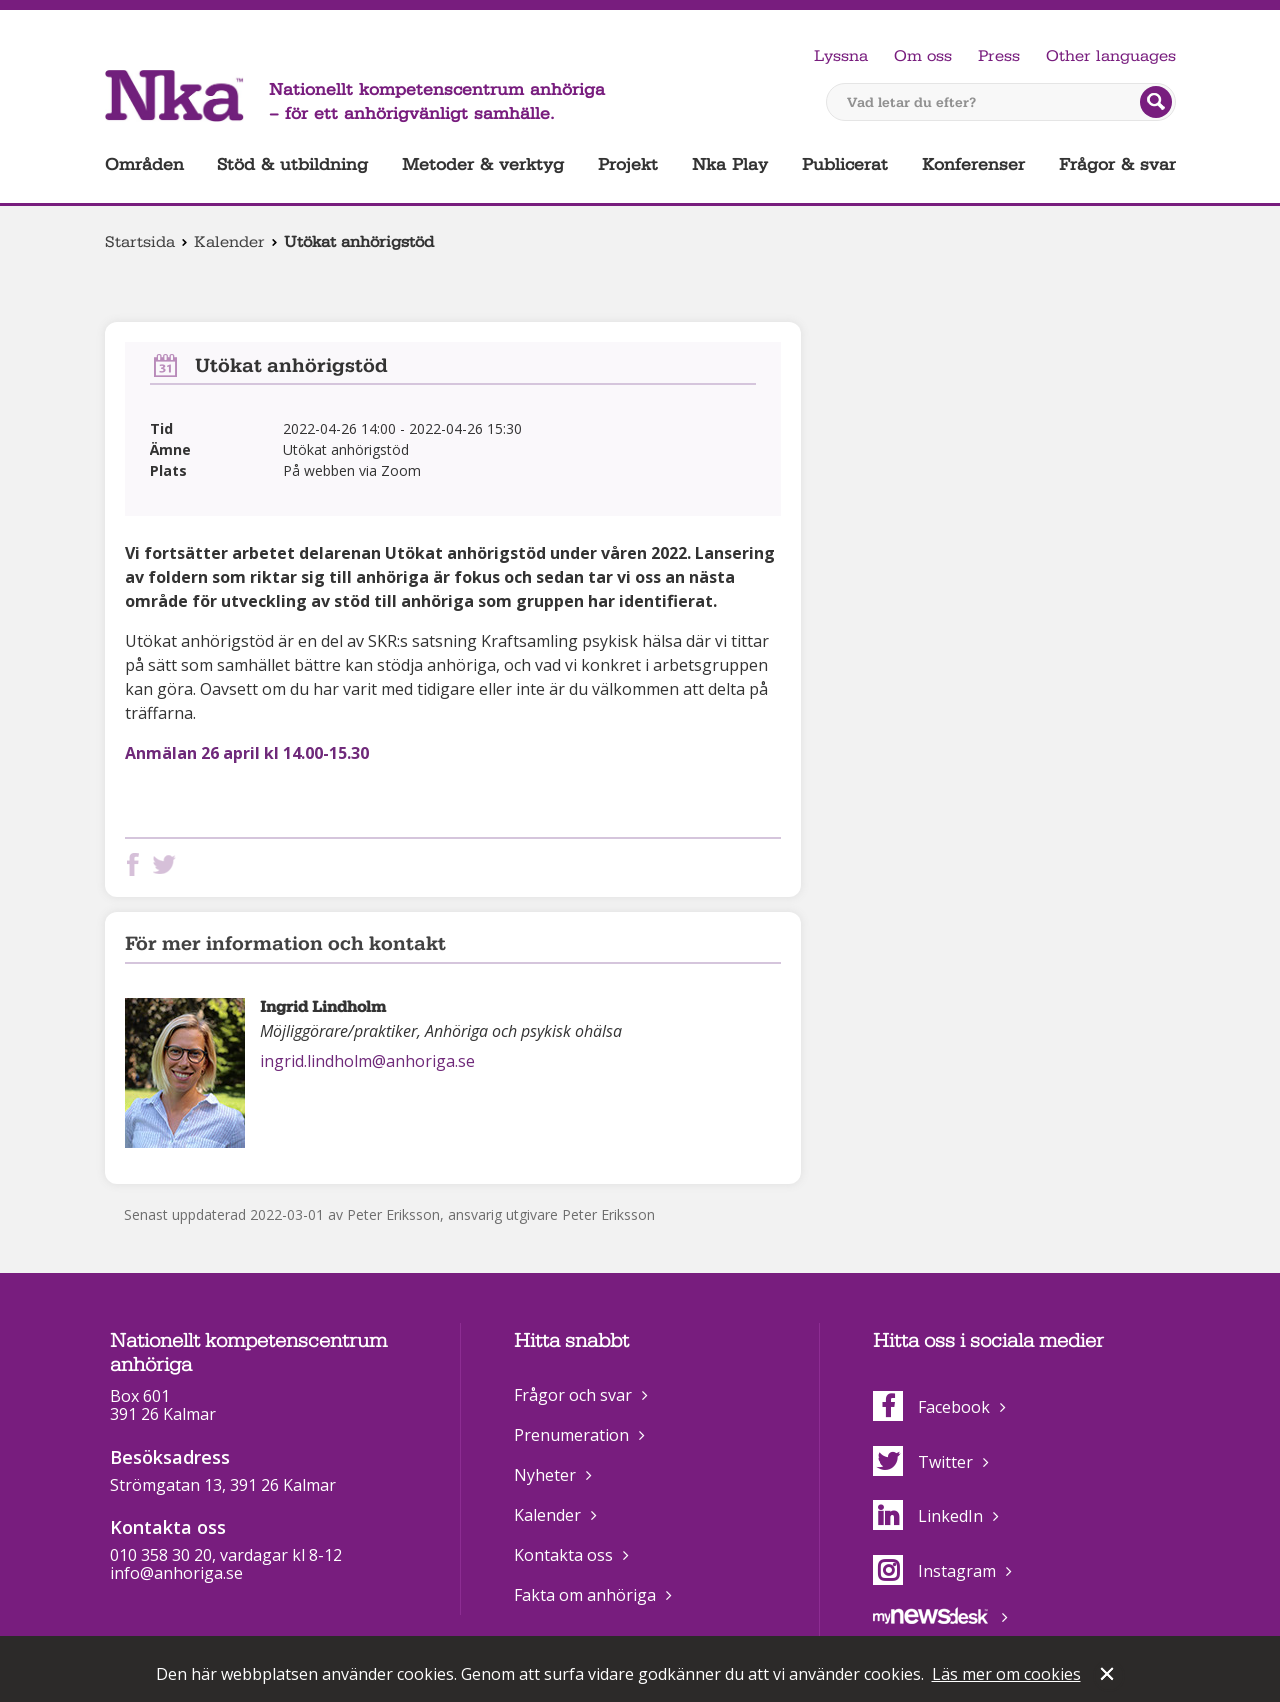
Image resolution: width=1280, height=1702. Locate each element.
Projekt (628, 164)
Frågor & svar (1117, 164)
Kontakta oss (563, 1555)
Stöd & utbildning (292, 164)
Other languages (1111, 56)
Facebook (931, 1407)
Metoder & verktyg (483, 164)
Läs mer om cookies (1006, 1674)
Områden (144, 164)
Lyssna (841, 56)
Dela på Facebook (137, 864)
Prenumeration (571, 1435)
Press (999, 56)
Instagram (934, 1571)
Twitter (923, 1462)
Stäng (1109, 1676)
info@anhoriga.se (176, 1573)
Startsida (140, 242)
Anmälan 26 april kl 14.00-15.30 (247, 753)
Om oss (923, 56)
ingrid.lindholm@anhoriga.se (367, 1061)
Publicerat (845, 164)
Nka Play (730, 164)
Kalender (229, 242)
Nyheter (545, 1475)
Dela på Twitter (168, 864)
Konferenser (973, 164)
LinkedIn (928, 1516)
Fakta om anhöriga (585, 1595)
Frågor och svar (573, 1395)
